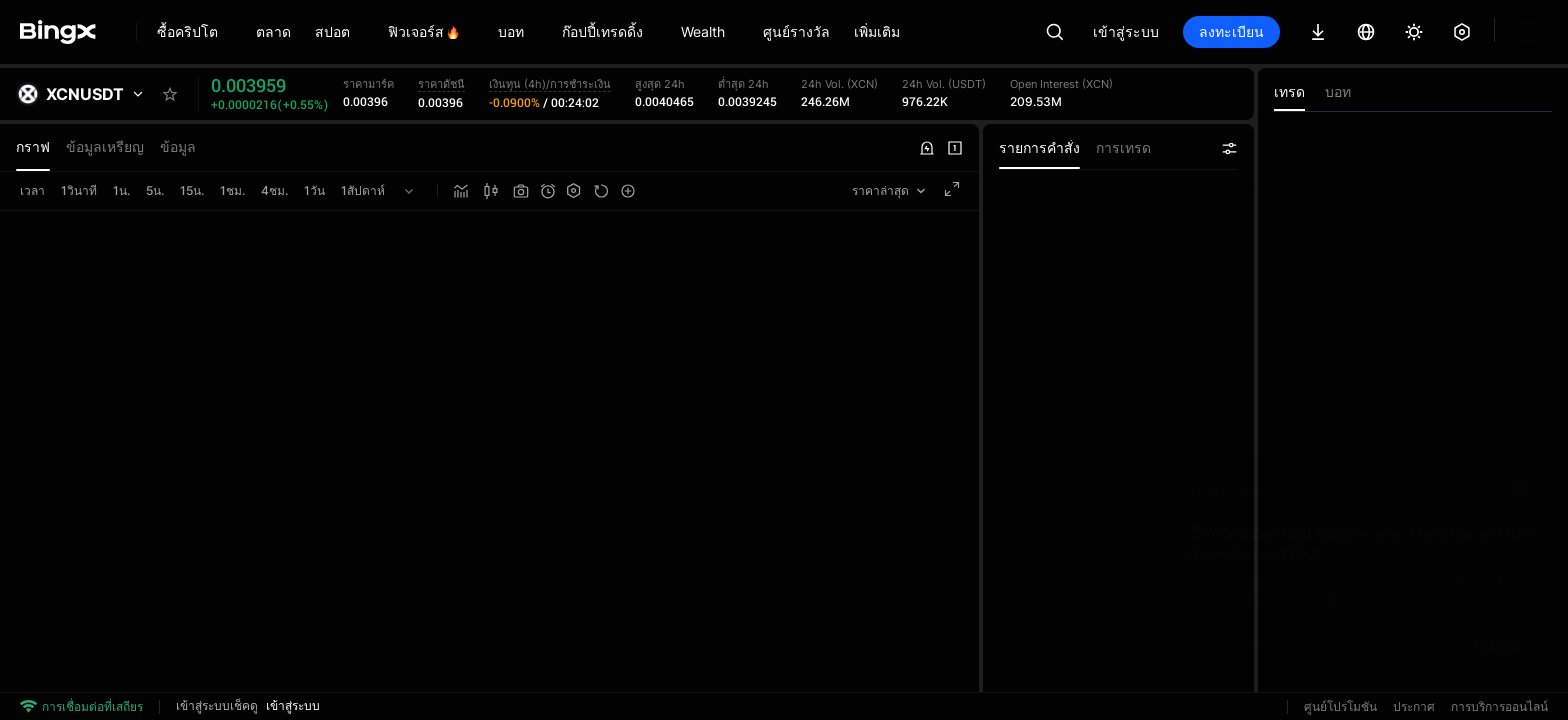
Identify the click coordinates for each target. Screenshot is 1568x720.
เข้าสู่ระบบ (1126, 31)
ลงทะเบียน (1231, 31)
